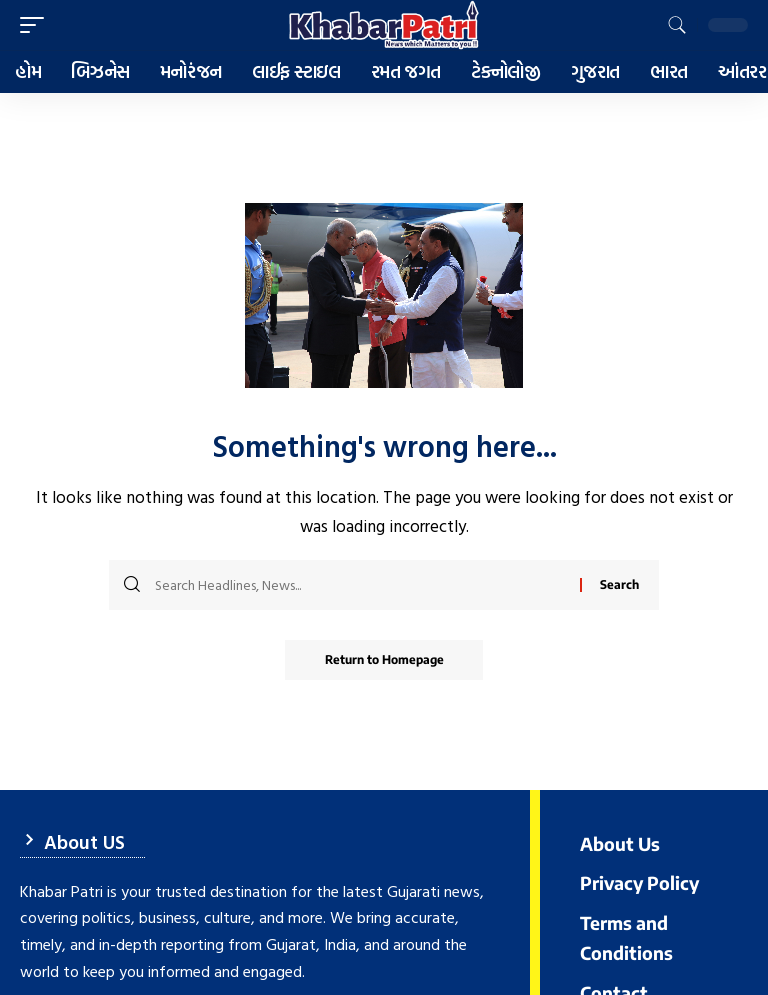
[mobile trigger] (37, 25)
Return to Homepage (384, 659)
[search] (677, 25)
